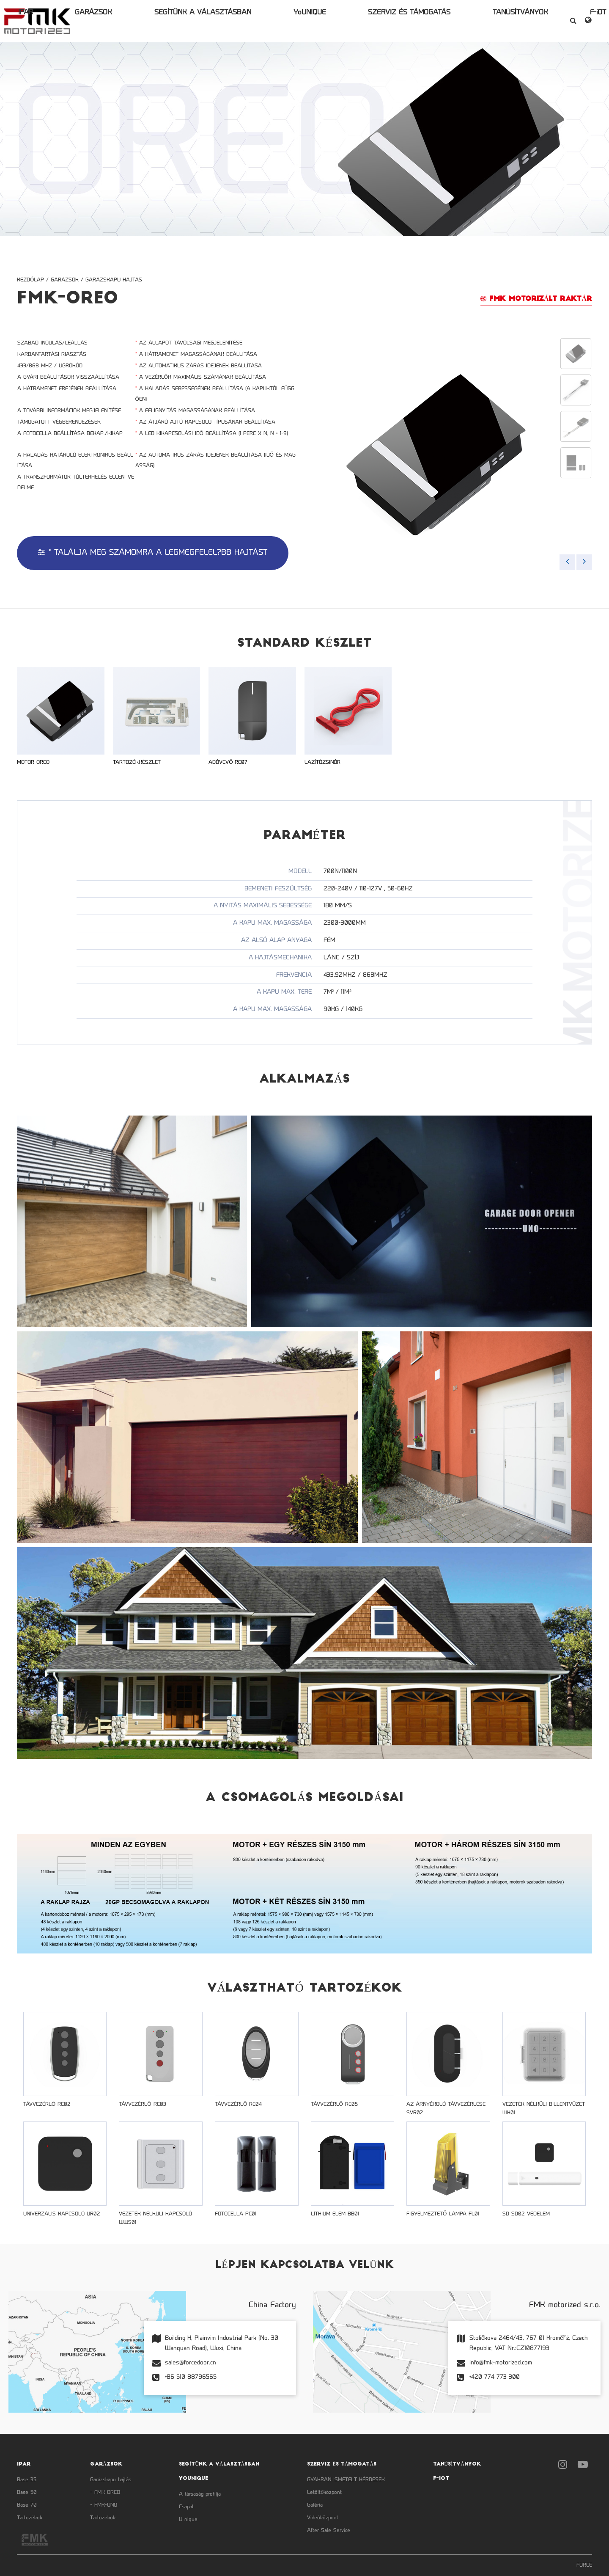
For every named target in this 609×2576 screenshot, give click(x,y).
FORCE (584, 2565)
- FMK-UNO (103, 2505)
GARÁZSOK (151, 21)
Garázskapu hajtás (113, 280)
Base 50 (27, 2492)
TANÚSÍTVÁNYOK (446, 21)
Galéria (315, 2505)
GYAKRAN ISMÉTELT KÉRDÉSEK (346, 2479)
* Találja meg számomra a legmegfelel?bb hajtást (152, 552)
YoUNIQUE (301, 21)
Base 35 (26, 2479)
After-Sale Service (328, 2530)
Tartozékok (29, 2518)
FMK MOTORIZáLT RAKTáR (536, 299)
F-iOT (491, 21)
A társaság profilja (200, 2494)
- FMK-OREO (105, 2492)
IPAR (117, 21)
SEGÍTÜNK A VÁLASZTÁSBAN (228, 21)
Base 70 (27, 2505)
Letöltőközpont (324, 2492)
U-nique (188, 2519)
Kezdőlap (30, 280)
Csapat (186, 2507)
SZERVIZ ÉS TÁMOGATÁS (368, 21)
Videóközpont (322, 2518)
